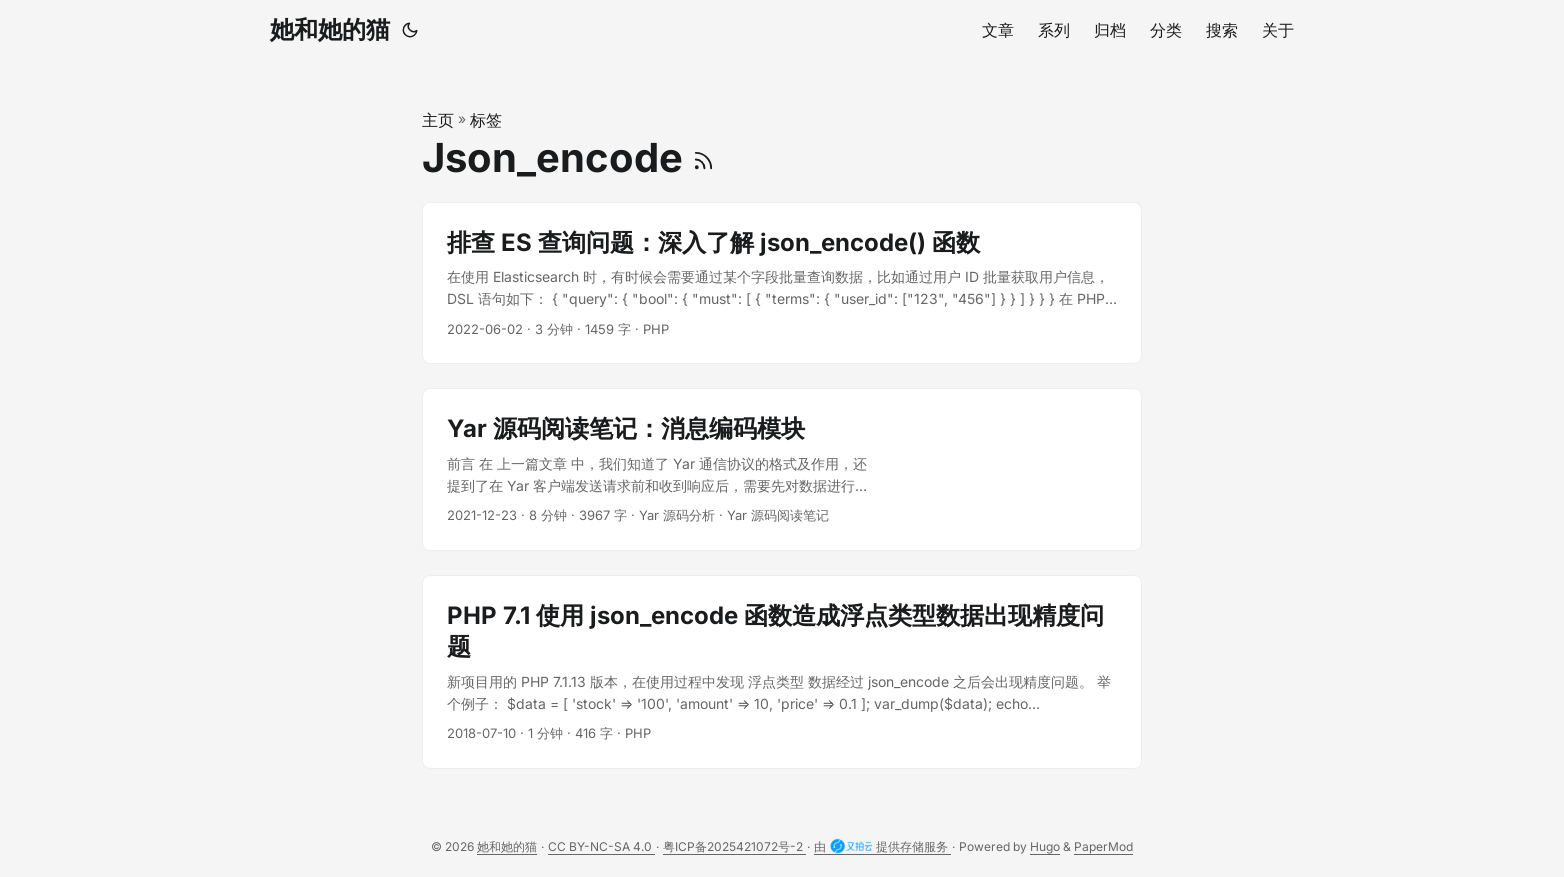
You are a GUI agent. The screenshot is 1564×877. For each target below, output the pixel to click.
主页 (438, 120)
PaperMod (1103, 846)
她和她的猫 (330, 29)
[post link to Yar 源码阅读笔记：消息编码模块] (782, 469)
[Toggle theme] (410, 30)
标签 (486, 120)
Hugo (1045, 846)
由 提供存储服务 (882, 847)
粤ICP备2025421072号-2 (734, 846)
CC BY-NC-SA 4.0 (601, 846)
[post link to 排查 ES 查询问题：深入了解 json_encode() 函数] (782, 283)
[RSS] (703, 157)
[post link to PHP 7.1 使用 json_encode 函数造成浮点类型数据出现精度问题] (782, 672)
